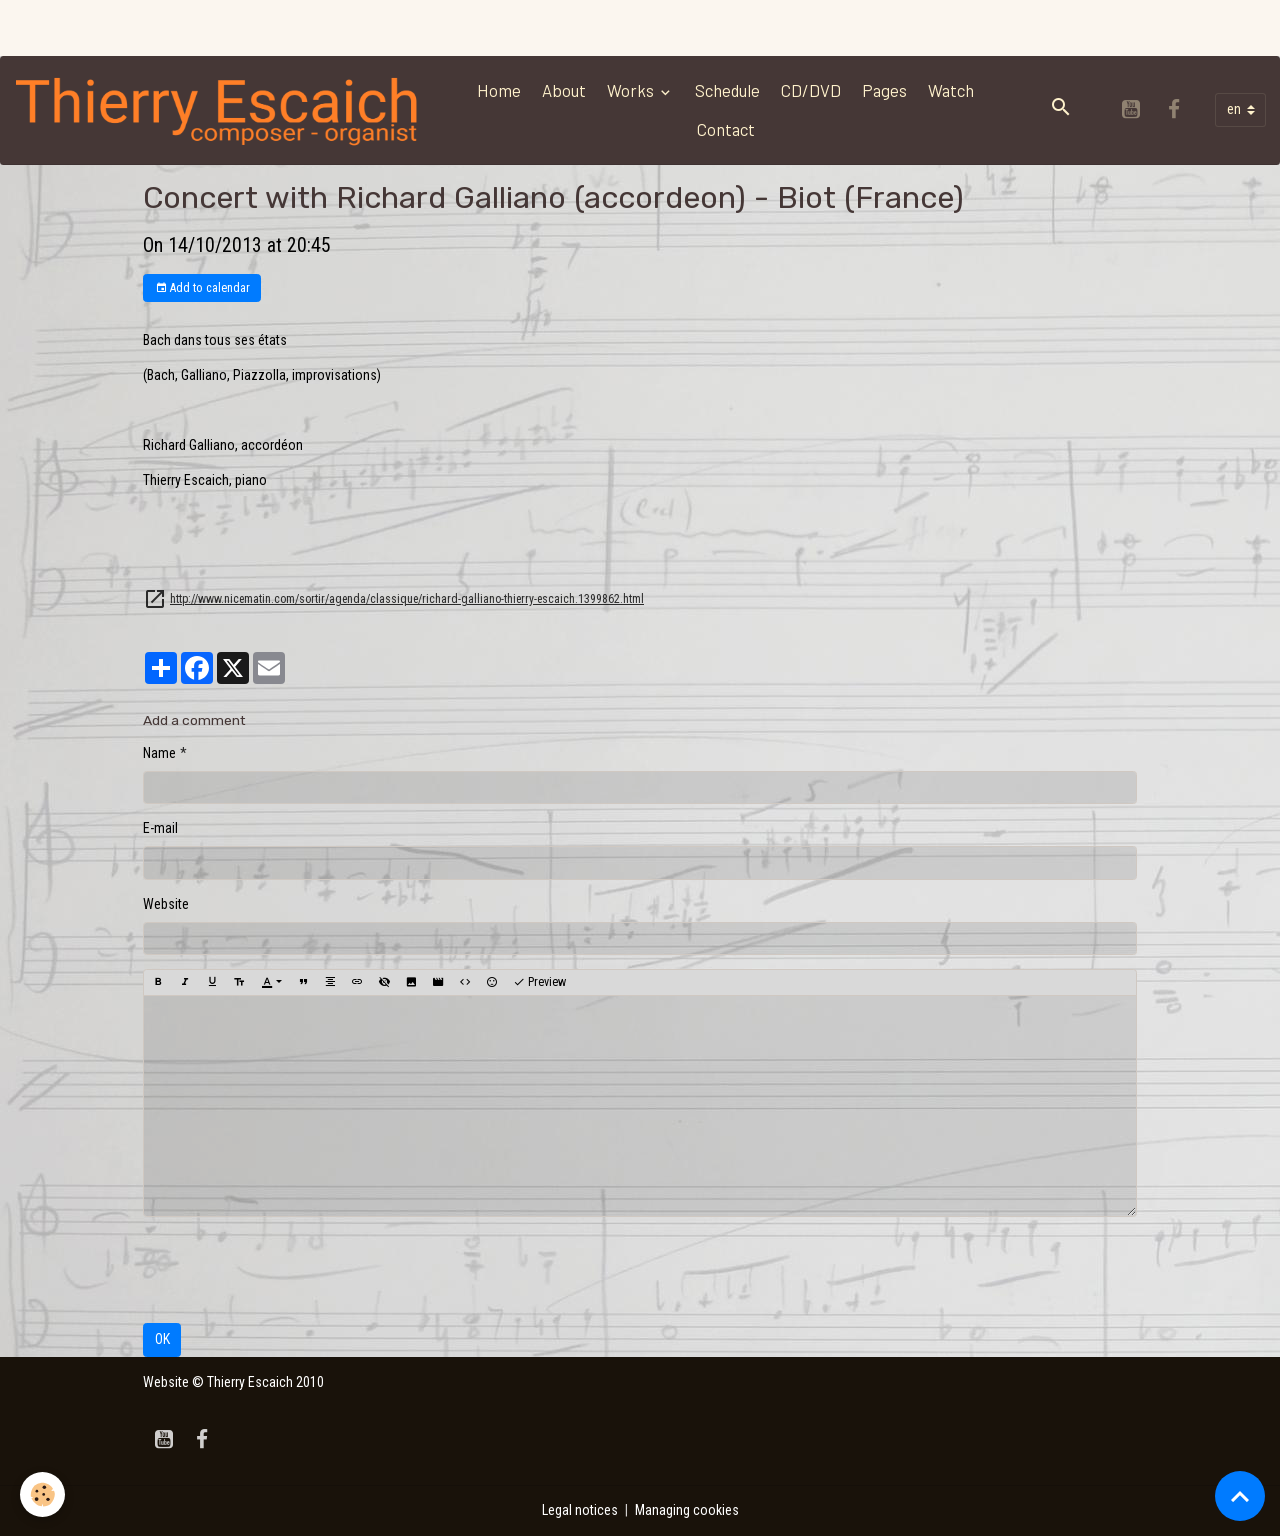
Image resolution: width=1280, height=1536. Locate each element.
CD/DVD (811, 90)
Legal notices (580, 1510)
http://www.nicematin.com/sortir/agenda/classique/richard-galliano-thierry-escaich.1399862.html (407, 599)
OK (162, 1339)
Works (632, 90)
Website (166, 904)
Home (499, 90)
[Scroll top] (1240, 1496)
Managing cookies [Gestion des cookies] (687, 1510)
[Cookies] (42, 1494)
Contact (726, 129)
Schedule (727, 90)
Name (159, 753)
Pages (884, 90)
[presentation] (295, 1270)
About (564, 90)
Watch (951, 90)
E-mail (160, 828)
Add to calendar (202, 288)
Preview (539, 982)
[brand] (218, 110)
